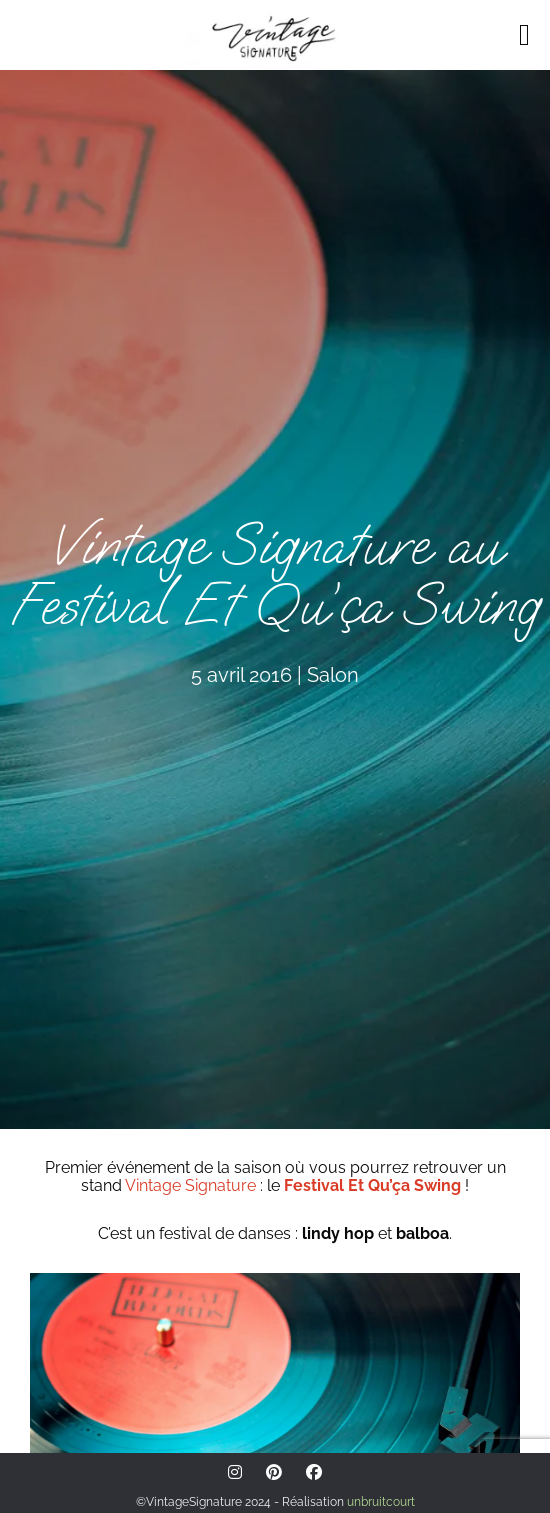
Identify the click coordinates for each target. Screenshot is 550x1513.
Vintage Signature (190, 1185)
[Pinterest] (274, 1473)
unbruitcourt (381, 1502)
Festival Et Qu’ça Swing (372, 1185)
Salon (333, 675)
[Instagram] (235, 1473)
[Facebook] (314, 1473)
